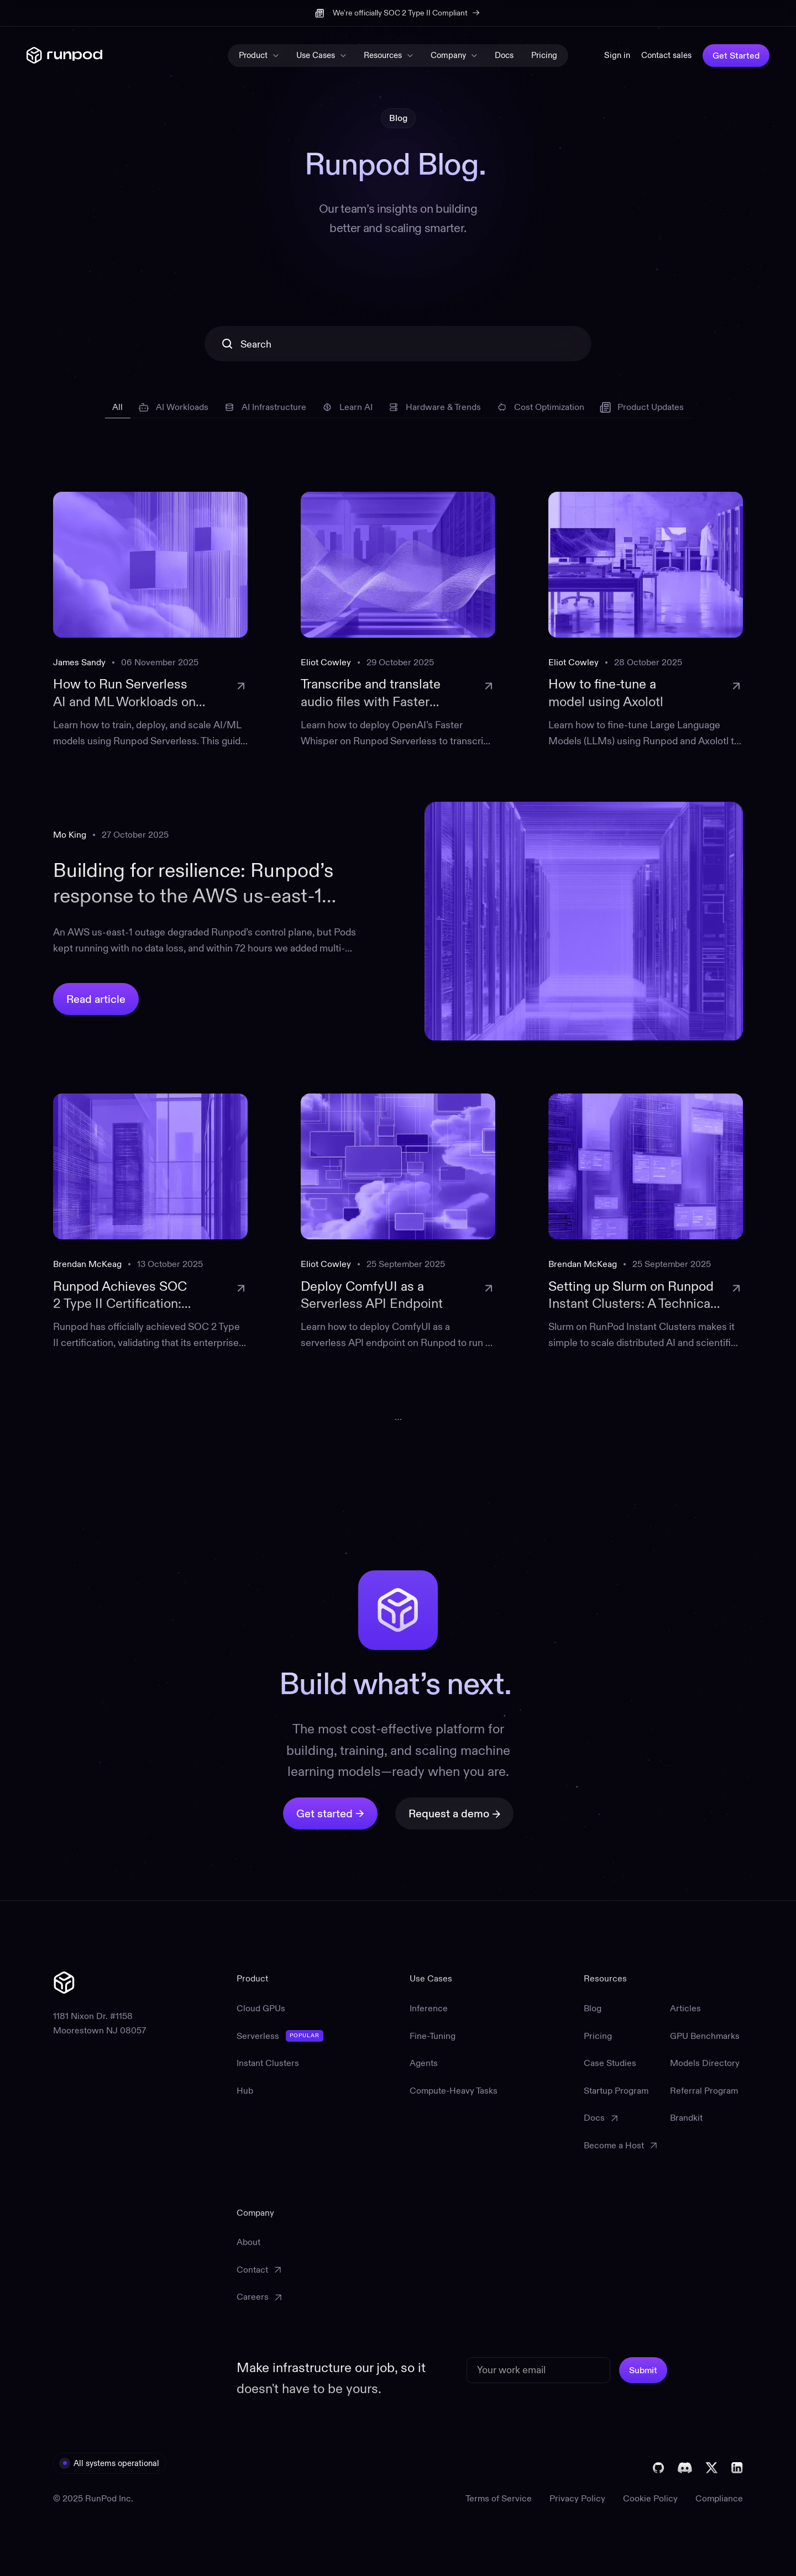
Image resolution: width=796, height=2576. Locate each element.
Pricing (544, 55)
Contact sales (666, 55)
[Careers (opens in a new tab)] (259, 2297)
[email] (538, 2370)
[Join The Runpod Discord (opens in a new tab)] (685, 2468)
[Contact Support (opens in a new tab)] (259, 2270)
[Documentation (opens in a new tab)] (620, 2118)
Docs (504, 55)
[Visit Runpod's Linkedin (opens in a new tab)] (737, 2468)
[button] (258, 55)
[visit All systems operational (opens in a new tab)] (109, 2463)
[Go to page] (398, 1416)
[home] (64, 55)
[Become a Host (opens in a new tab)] (620, 2145)
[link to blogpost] (150, 620)
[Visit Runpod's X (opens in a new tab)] (711, 2468)
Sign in (617, 55)
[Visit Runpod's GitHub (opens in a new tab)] (658, 2468)
